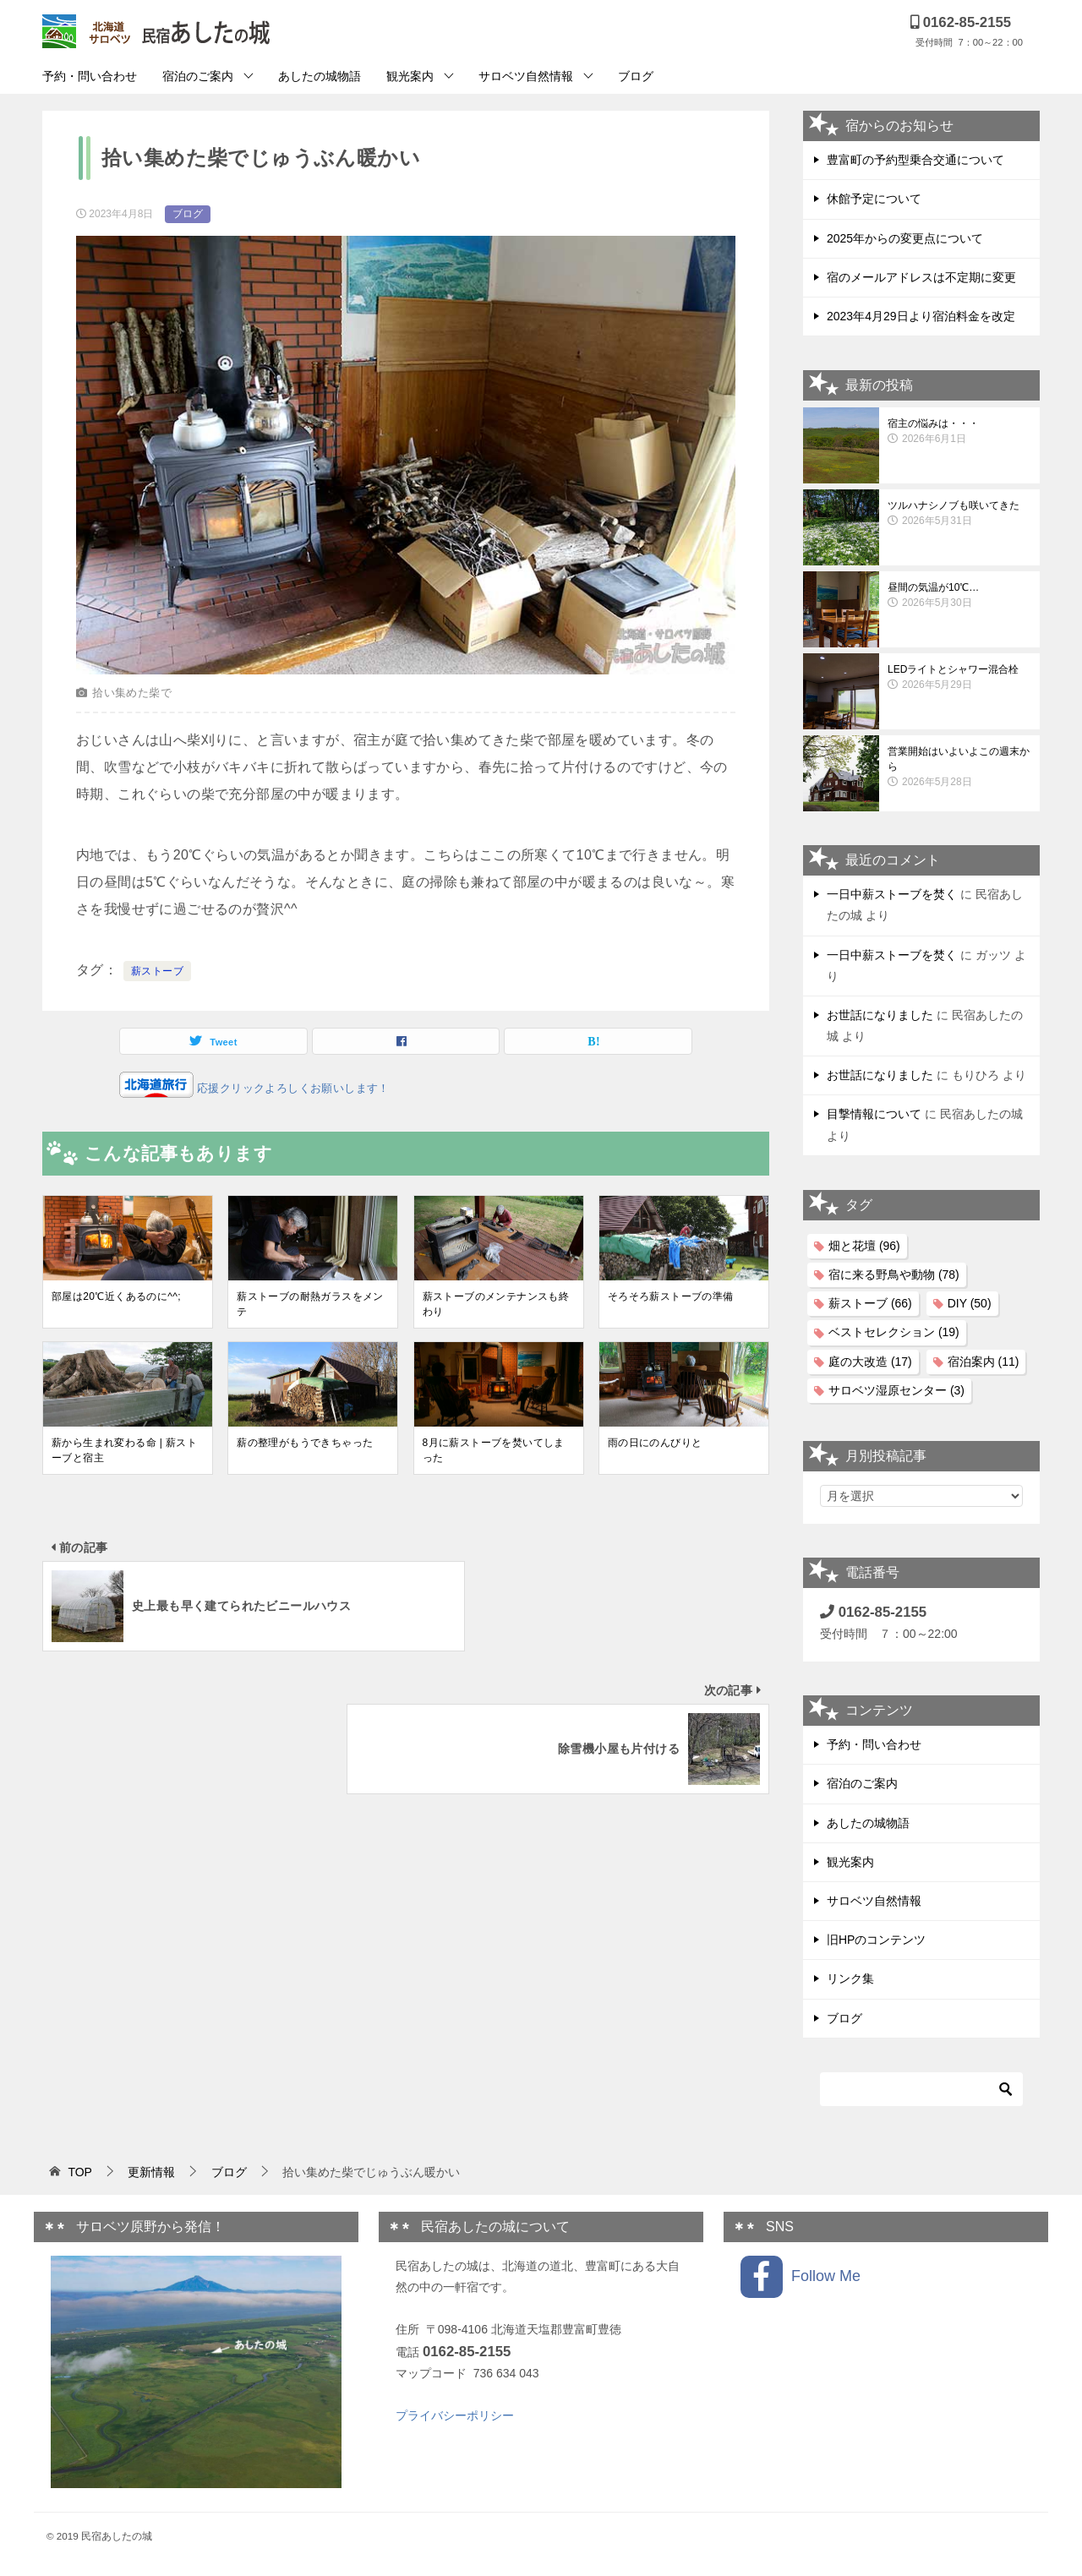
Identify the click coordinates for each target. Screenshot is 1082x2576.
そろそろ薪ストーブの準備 (671, 1296)
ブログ (635, 76)
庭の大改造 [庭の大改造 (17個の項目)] (870, 1361)
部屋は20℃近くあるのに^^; (116, 1296)
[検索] (921, 2089)
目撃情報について (874, 1114)
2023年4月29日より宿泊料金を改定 (921, 316)
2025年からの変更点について (905, 238)
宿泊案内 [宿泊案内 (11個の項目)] (983, 1361)
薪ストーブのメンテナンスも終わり (496, 1304)
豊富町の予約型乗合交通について (915, 159)
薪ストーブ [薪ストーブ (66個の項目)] (870, 1303)
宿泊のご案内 (197, 76)
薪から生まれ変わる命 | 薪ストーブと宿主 (124, 1450)
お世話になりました (880, 1015)
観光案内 (410, 76)
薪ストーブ (157, 971)
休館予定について (874, 198)
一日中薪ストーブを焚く (892, 894)
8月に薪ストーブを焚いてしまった (494, 1450)
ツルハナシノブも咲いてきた (959, 513)
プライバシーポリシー (455, 2415)
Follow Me (800, 2277)
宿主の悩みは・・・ (959, 432)
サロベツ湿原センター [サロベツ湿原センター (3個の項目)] (896, 1390)
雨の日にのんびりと (655, 1443)
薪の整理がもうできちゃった (305, 1443)
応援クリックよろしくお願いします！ (292, 1088)
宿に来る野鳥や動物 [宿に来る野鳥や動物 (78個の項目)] (893, 1274)
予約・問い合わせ (89, 76)
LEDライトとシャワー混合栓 (959, 677)
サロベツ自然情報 (525, 76)
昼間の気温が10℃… (959, 595)
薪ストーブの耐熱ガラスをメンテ (310, 1304)
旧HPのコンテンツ (876, 1939)
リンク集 (850, 1978)
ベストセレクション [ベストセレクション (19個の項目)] (893, 1332)
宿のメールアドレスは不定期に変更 (921, 277)
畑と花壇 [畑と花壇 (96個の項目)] (864, 1246)
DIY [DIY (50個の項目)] (970, 1303)
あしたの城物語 (319, 76)
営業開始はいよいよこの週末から (959, 767)
